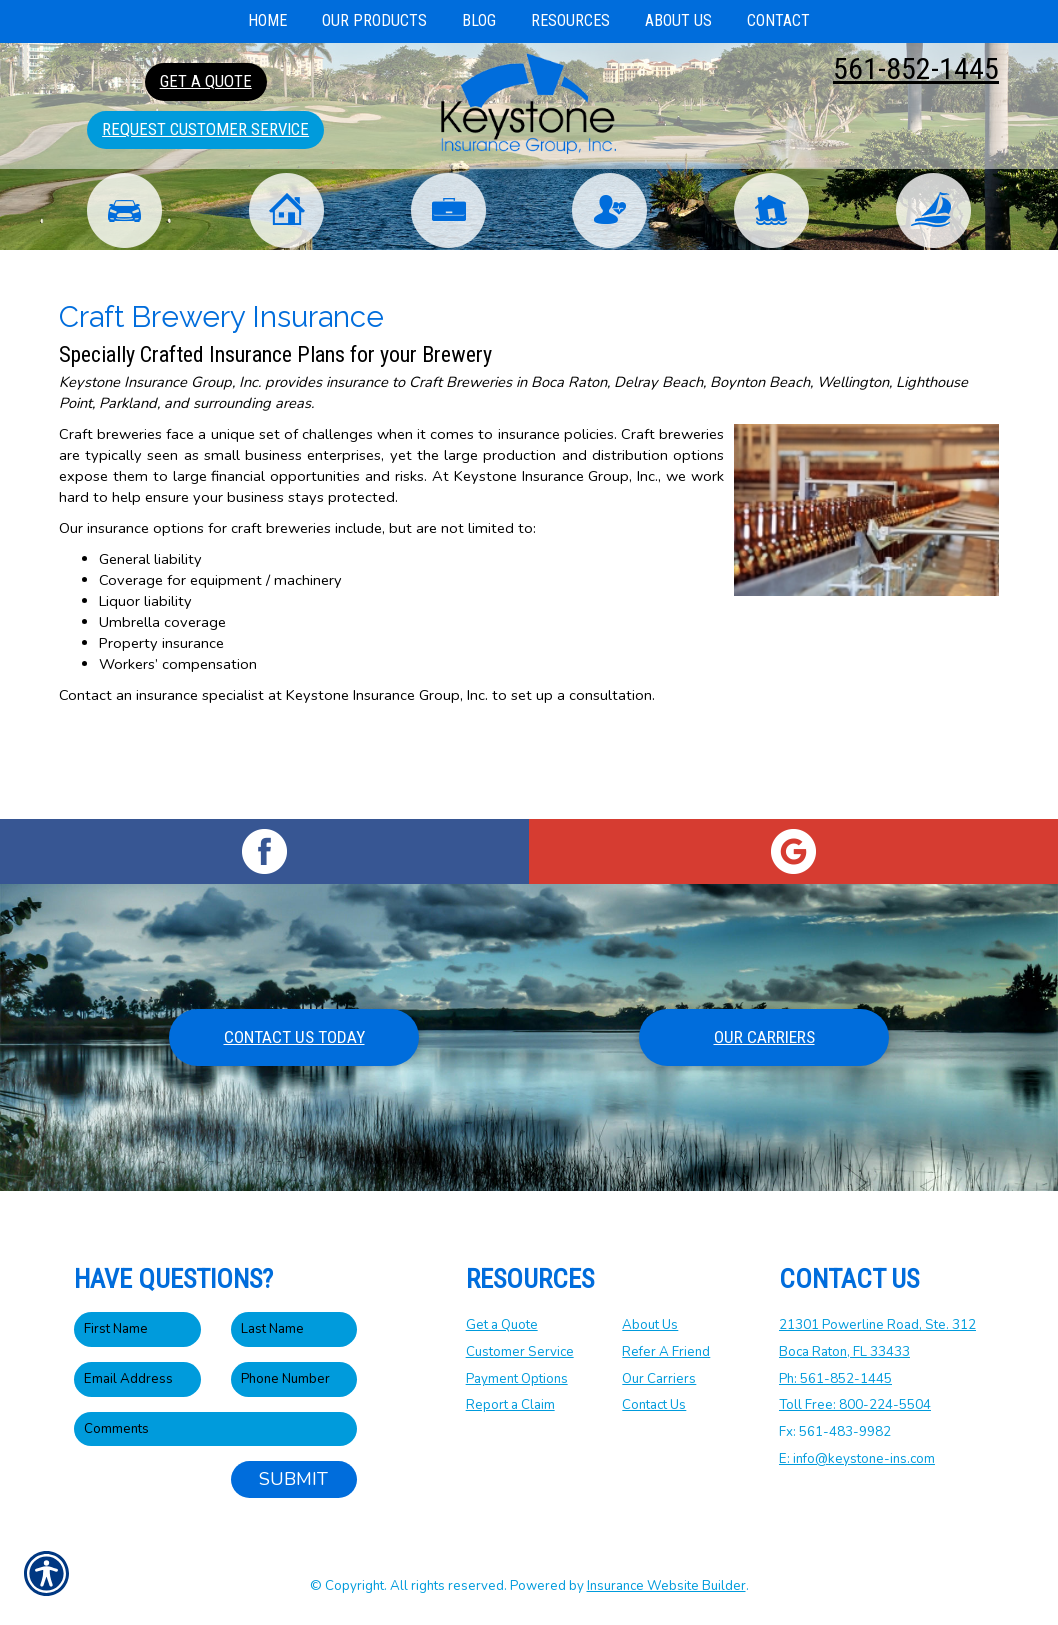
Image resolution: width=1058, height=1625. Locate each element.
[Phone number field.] (294, 1379)
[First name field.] (137, 1330)
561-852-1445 (916, 68)
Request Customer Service (205, 129)
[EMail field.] (137, 1379)
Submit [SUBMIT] (293, 1480)
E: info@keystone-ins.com (857, 1459)
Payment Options (517, 1379)
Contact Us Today (294, 1037)
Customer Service (520, 1352)
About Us (650, 1326)
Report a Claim (510, 1406)
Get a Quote (502, 1326)
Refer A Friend (666, 1352)
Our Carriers (764, 1037)
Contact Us (654, 1406)
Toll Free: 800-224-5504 (855, 1406)
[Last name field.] (294, 1330)
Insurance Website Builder (666, 1586)
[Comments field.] (215, 1429)
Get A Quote (206, 81)
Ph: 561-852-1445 (835, 1379)
